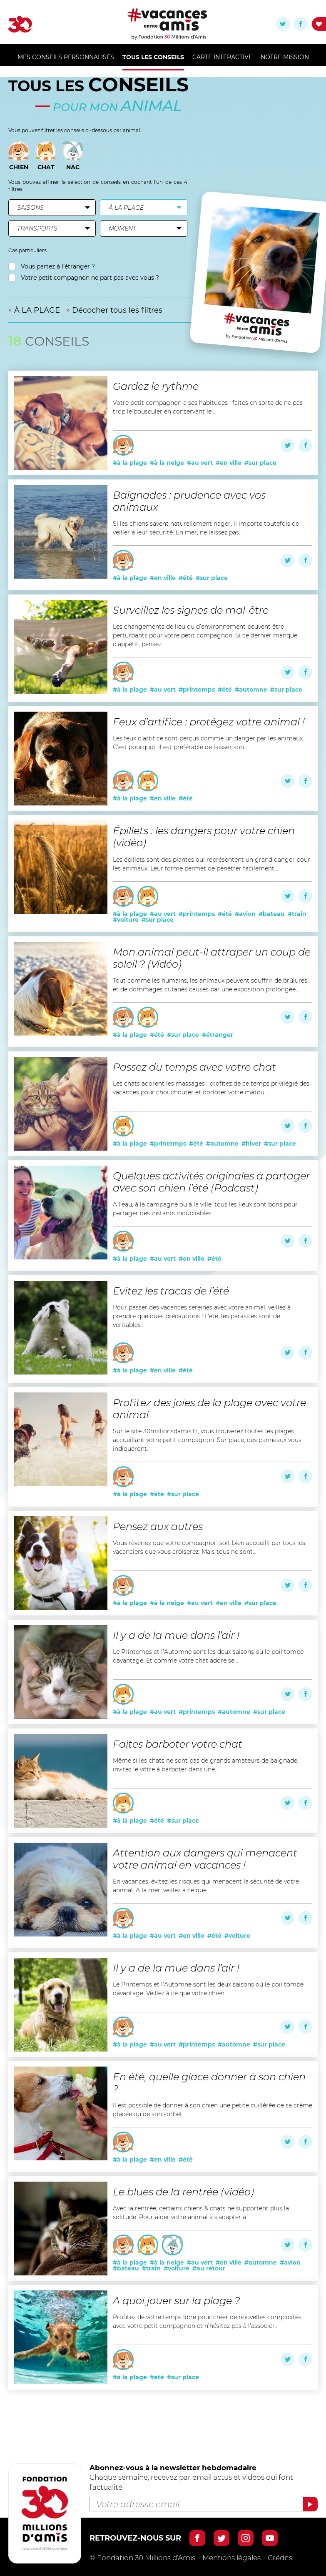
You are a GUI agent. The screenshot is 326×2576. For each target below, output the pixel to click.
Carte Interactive (222, 57)
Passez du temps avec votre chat (194, 1067)
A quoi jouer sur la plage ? (176, 2301)
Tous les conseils (153, 57)
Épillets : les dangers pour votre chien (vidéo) (204, 837)
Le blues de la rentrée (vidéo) (183, 2192)
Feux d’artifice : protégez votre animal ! (209, 722)
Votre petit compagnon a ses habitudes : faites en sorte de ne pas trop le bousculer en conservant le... (208, 407)
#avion (245, 914)
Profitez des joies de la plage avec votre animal (209, 1409)
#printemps (197, 689)
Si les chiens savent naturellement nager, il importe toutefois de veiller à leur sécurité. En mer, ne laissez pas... (206, 528)
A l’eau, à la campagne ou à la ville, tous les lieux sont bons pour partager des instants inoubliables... (205, 1209)
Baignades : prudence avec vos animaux (189, 501)
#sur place (260, 463)
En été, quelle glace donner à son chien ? (209, 2083)
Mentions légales (231, 2557)
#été (186, 578)
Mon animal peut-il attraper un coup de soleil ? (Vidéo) (212, 958)
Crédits (280, 2557)
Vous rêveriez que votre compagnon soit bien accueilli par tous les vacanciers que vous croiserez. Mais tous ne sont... (209, 1547)
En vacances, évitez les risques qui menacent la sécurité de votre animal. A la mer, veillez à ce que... (206, 1886)
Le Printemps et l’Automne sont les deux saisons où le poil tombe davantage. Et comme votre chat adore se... (208, 1656)
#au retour (208, 2268)
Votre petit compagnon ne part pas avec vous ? (83, 277)
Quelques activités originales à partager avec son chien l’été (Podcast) (211, 1182)
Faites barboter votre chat (177, 1744)
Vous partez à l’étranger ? (51, 266)
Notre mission (285, 57)
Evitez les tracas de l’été (171, 1291)
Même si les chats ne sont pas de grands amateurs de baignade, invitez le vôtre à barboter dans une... (206, 1765)
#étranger (217, 1034)
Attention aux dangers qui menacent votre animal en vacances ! (205, 1859)
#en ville (228, 463)
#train (297, 914)
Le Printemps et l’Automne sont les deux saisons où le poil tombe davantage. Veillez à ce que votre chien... (208, 1989)
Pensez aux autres (158, 1526)
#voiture (126, 919)
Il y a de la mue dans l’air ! (176, 1635)
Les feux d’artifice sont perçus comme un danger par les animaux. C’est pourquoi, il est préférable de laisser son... (208, 743)
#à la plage (130, 463)
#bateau (272, 914)
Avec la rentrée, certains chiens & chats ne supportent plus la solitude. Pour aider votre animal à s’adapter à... (201, 2213)
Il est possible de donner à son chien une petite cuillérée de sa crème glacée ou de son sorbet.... (212, 2110)
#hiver (251, 1143)
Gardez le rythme (156, 386)
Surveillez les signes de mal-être (191, 610)
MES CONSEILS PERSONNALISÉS (65, 57)
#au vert (200, 463)
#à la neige (167, 463)
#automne (251, 689)
